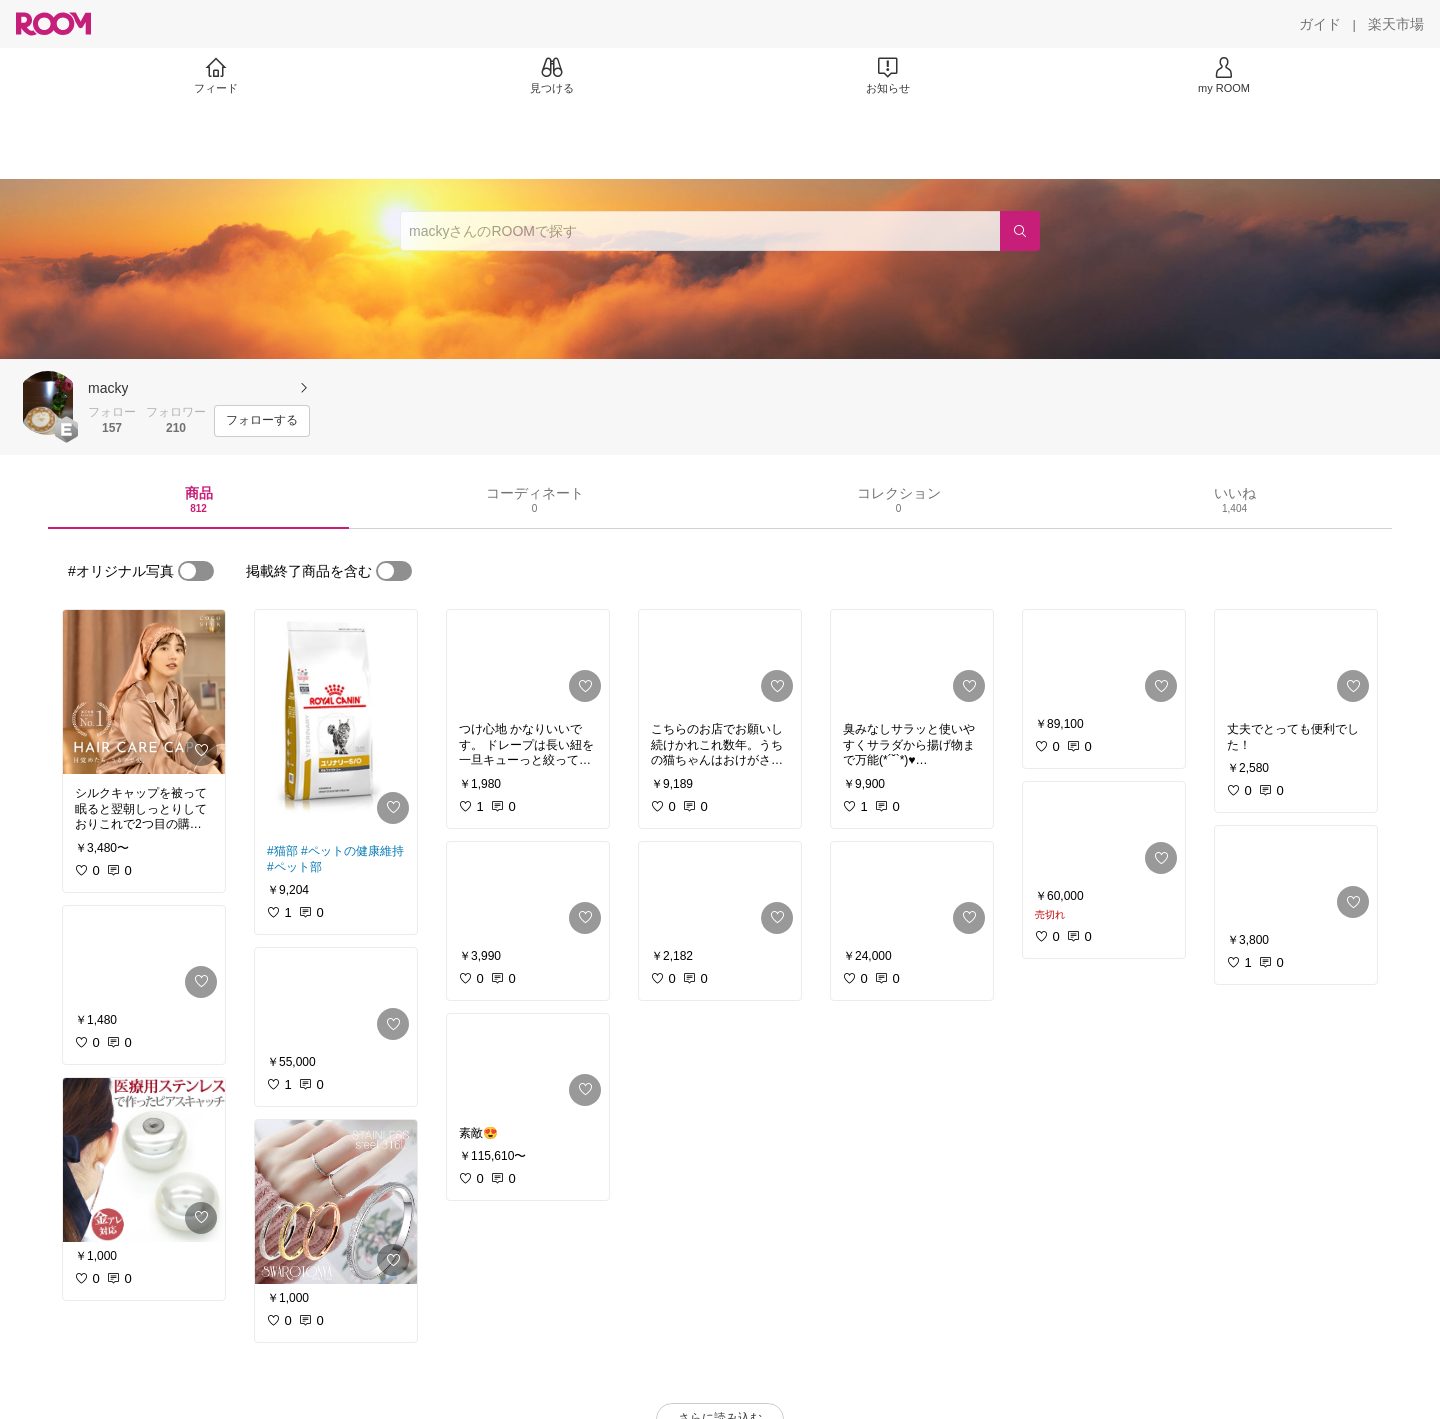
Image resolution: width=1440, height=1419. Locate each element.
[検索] (1020, 231)
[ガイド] (1320, 24)
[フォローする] (262, 421)
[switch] (196, 571)
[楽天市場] (1396, 24)
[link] (144, 692)
